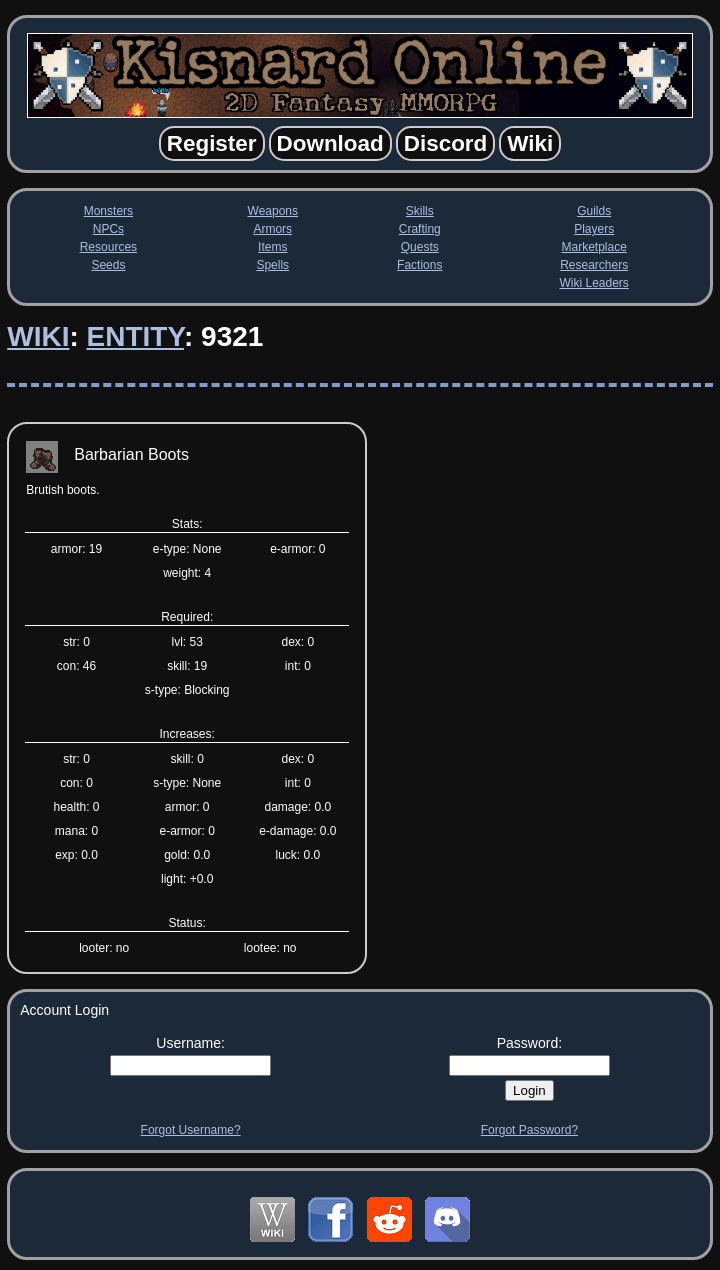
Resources (108, 247)
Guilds (594, 211)
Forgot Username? (191, 1130)
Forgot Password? (529, 1130)
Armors (272, 229)
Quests (420, 247)
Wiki (38, 336)
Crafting (420, 229)
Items (272, 247)
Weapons (273, 211)
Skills (420, 211)
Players (594, 229)
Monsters (108, 211)
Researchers (594, 265)
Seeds (108, 265)
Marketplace (593, 247)
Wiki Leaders (593, 283)
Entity (135, 336)
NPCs (108, 229)
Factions (419, 265)
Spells (272, 265)
